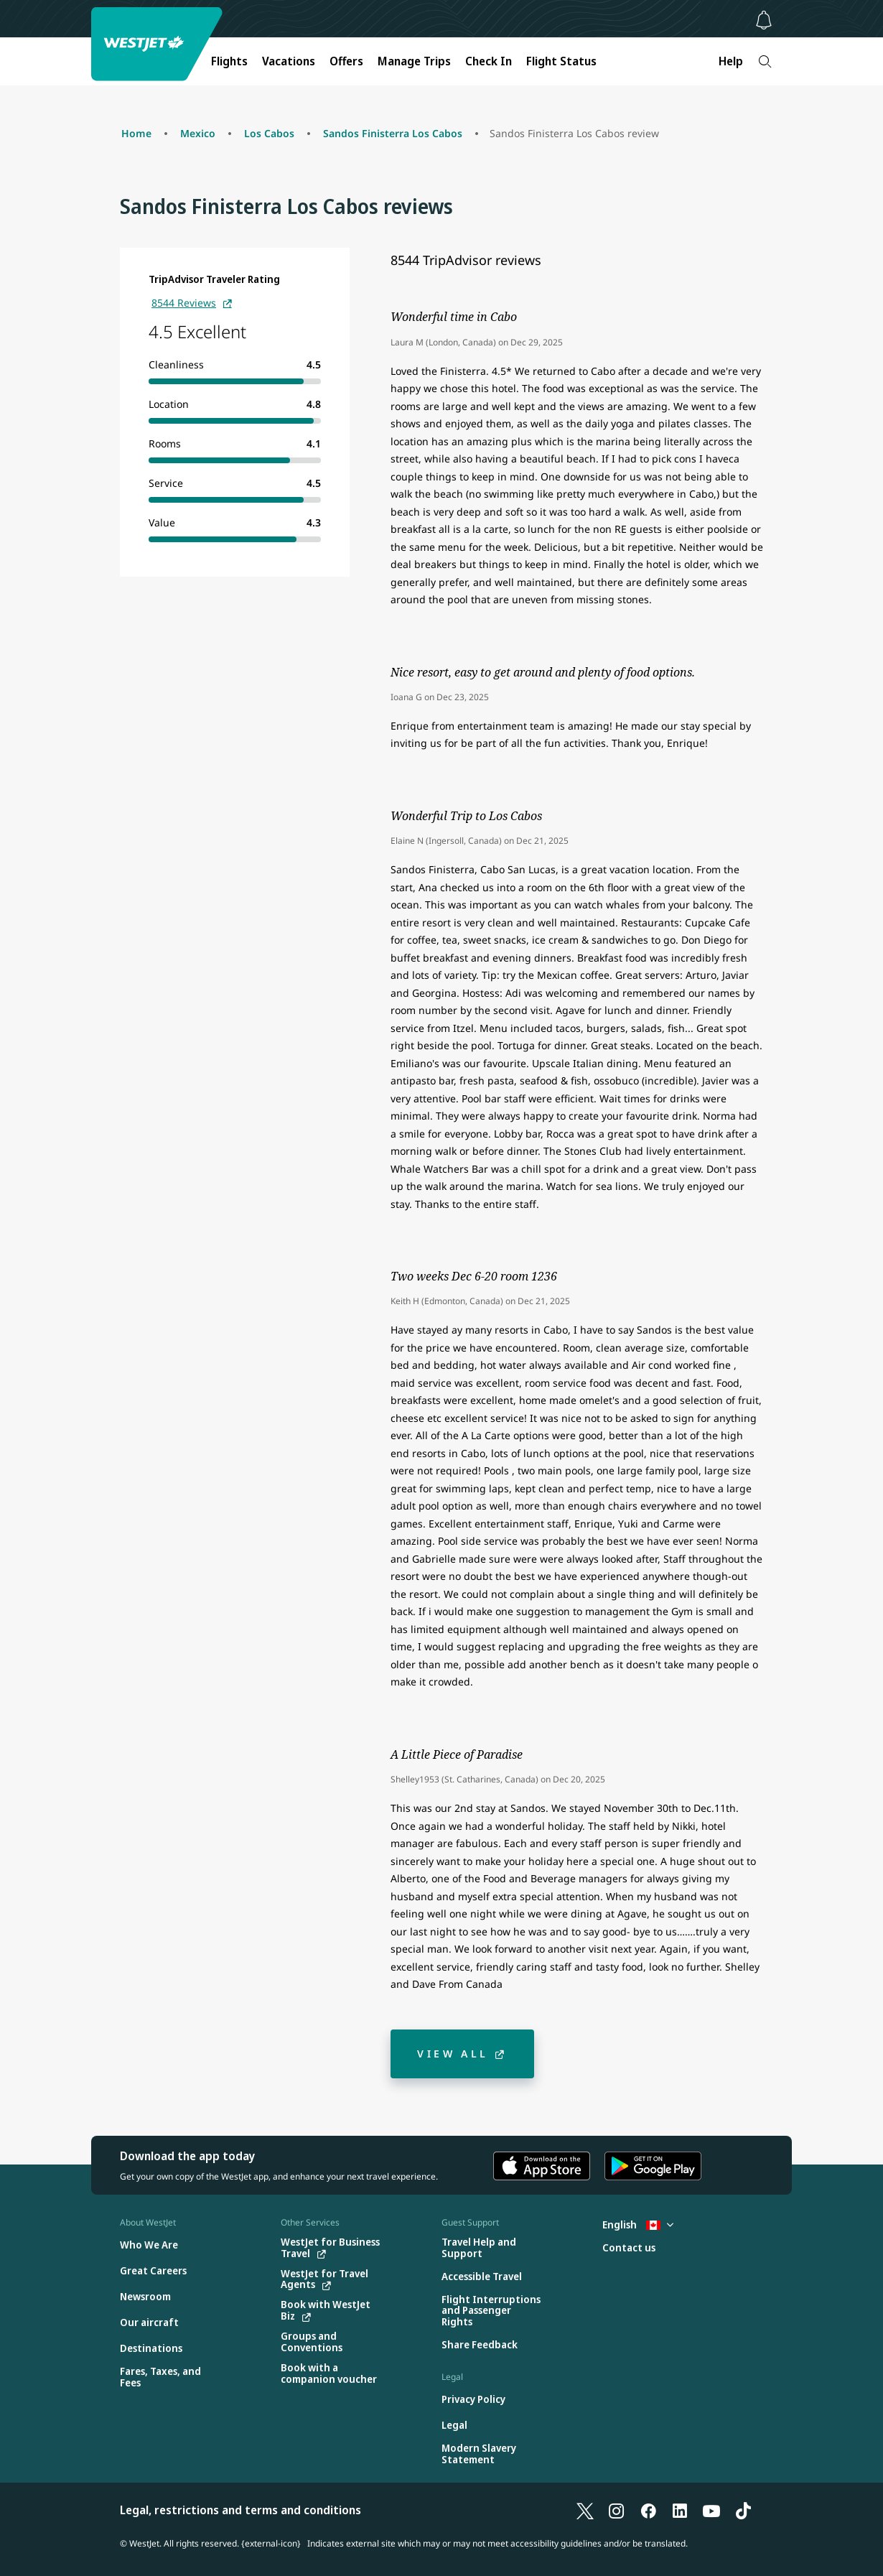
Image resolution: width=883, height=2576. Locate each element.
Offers (346, 61)
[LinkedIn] (679, 2510)
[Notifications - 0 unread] (764, 20)
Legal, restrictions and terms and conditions (240, 2510)
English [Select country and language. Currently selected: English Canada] (637, 2224)
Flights (229, 61)
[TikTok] (743, 2510)
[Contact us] (628, 2248)
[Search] (765, 61)
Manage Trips (414, 61)
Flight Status (561, 61)
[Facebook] (648, 2510)
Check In (488, 61)
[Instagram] (616, 2510)
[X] (585, 2510)
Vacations (288, 61)
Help (731, 61)
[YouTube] (711, 2510)
